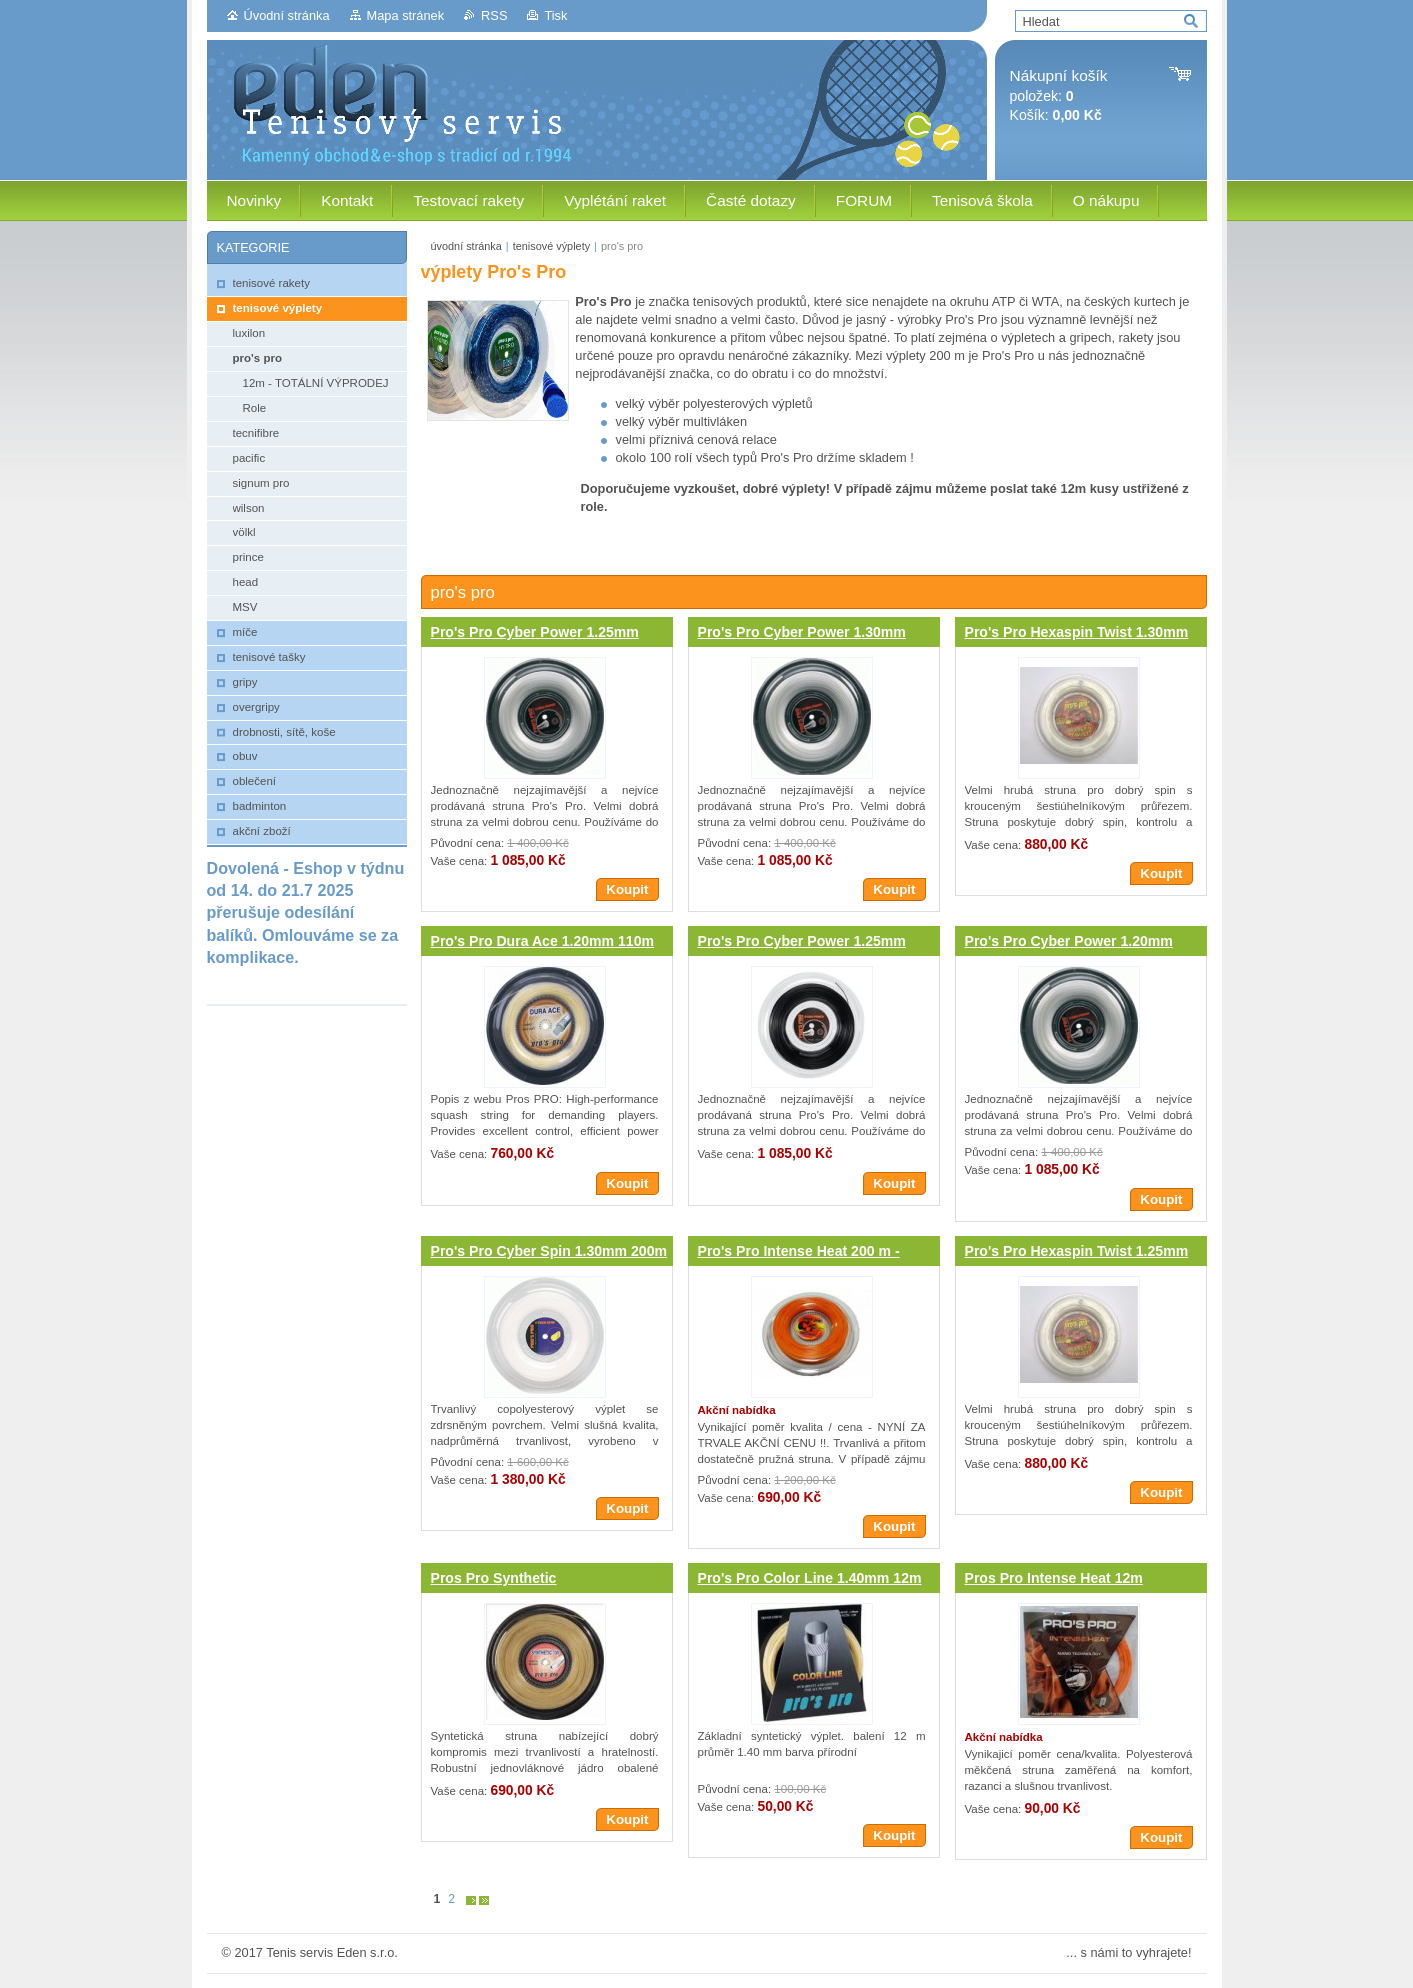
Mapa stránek (406, 15)
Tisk (555, 15)
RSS (494, 15)
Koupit (627, 889)
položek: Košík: (1059, 95)
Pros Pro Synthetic (494, 1578)
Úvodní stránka (287, 15)
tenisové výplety (551, 246)
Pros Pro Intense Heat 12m (1054, 1578)
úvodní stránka (466, 246)
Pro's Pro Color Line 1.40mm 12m (810, 1578)
